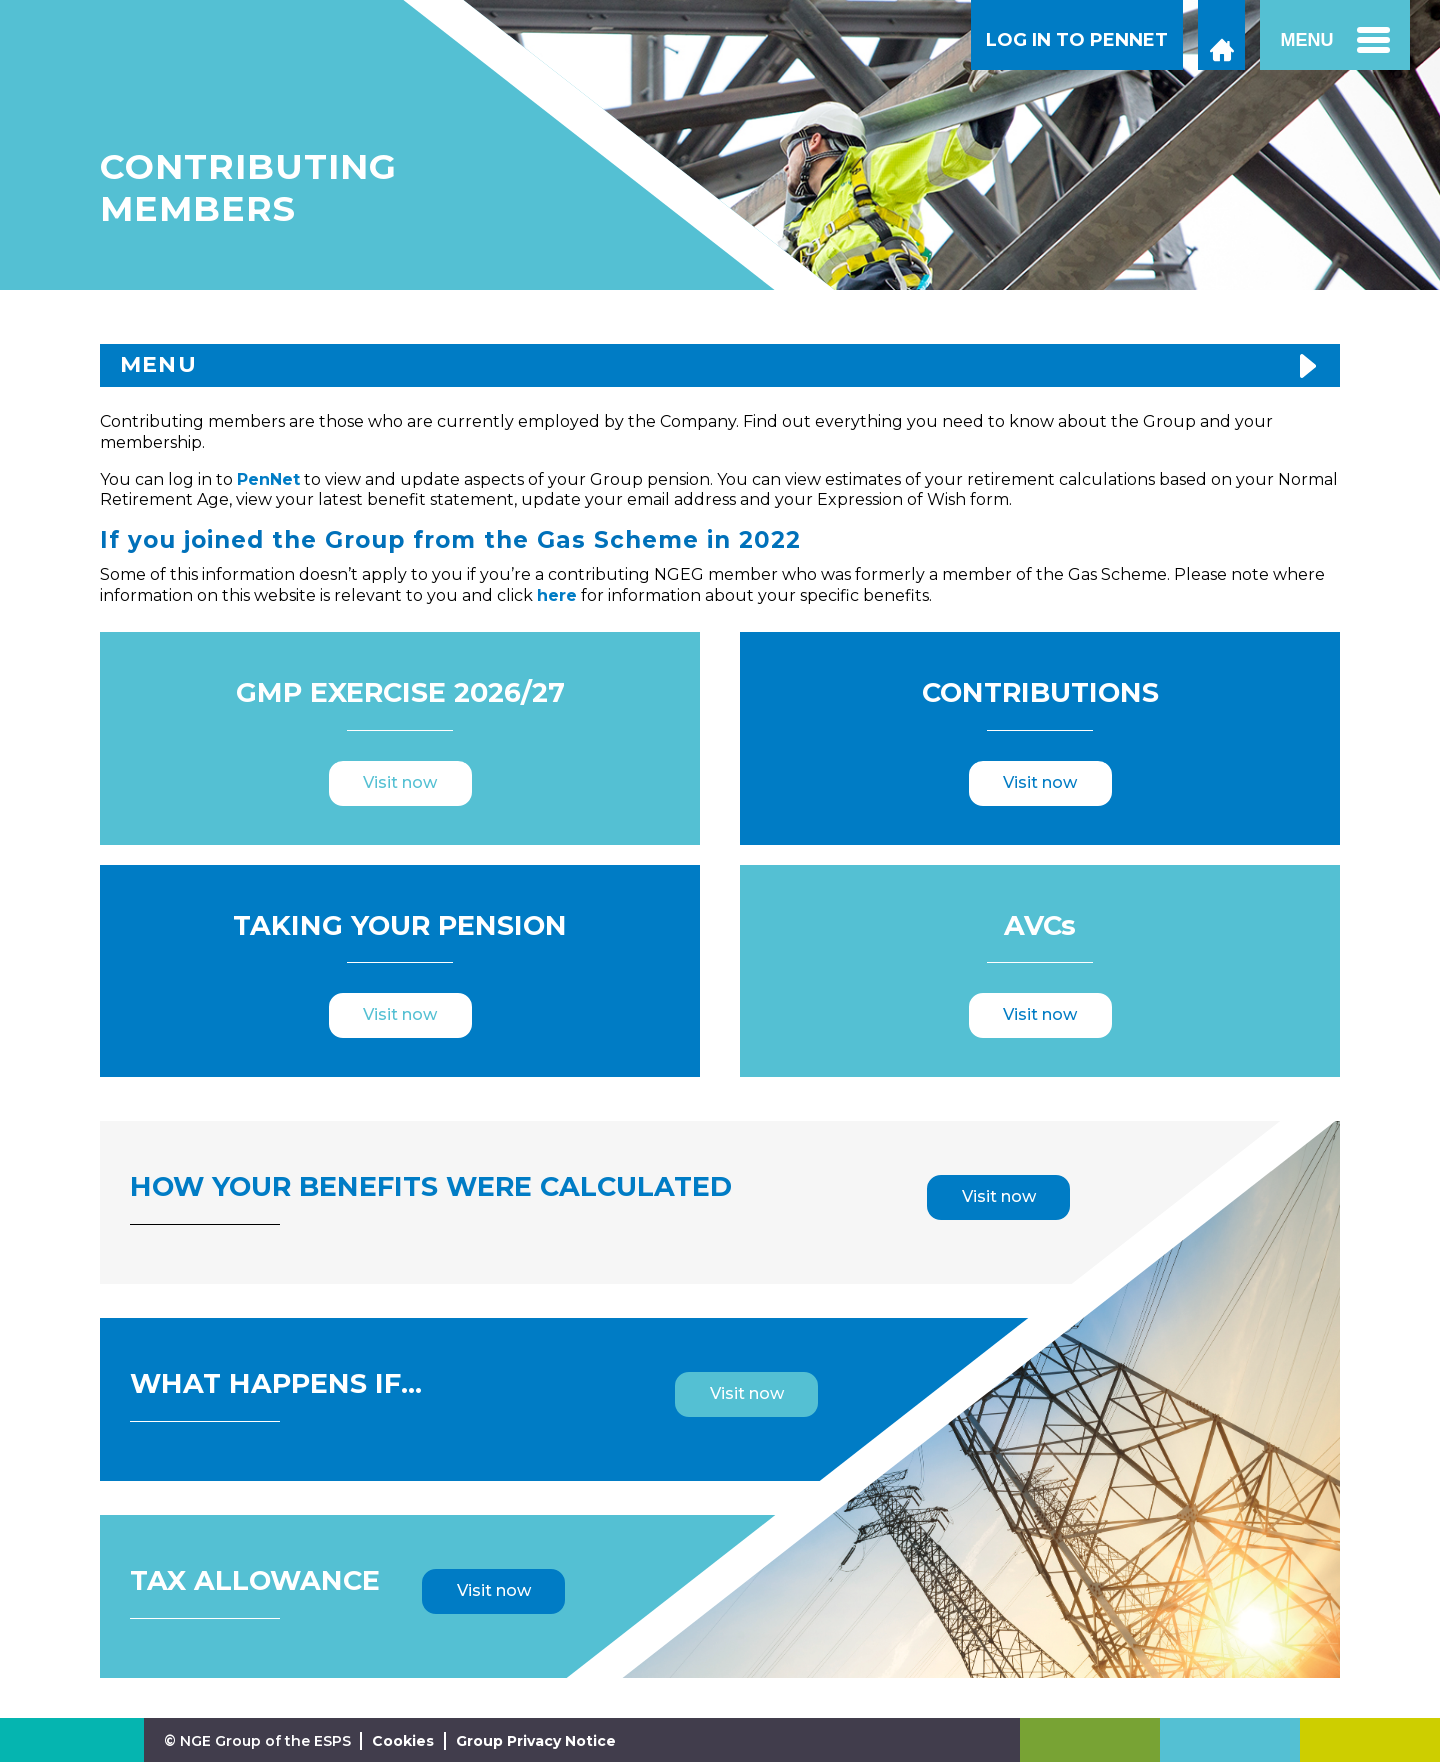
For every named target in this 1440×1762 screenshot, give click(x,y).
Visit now (400, 782)
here (557, 595)
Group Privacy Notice (536, 1741)
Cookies (403, 1741)
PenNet (268, 479)
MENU (158, 364)
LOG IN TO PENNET (1077, 40)
